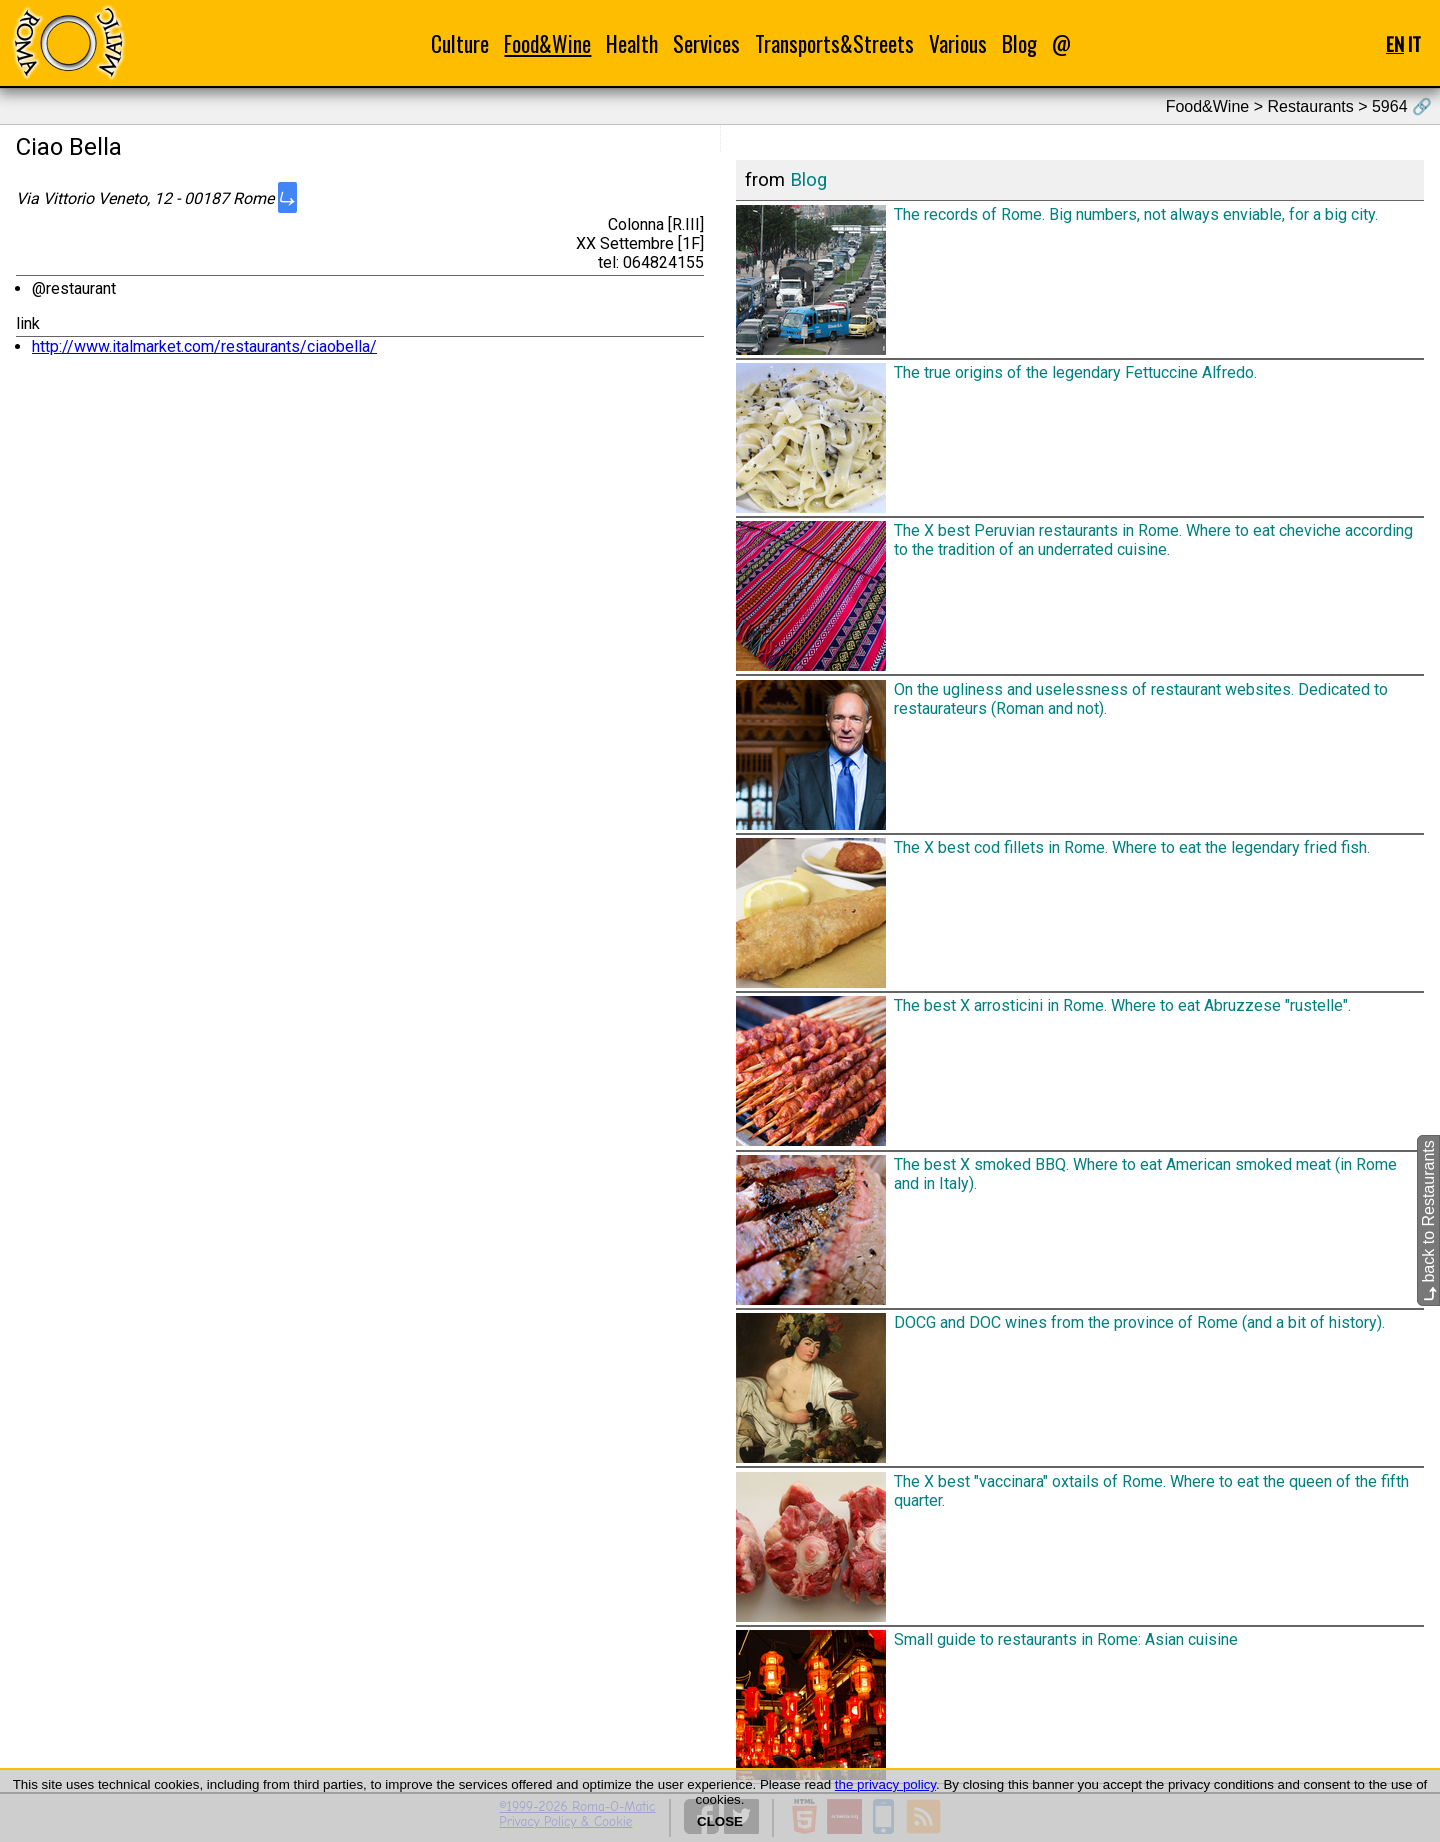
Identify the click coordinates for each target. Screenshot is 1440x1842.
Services (706, 43)
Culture (460, 43)
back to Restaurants (1428, 1221)
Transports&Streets (834, 43)
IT (1414, 43)
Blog (1019, 43)
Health (632, 43)
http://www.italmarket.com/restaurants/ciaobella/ (204, 346)
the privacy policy (885, 1784)
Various (958, 43)
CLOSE (720, 1821)
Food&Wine (547, 43)
